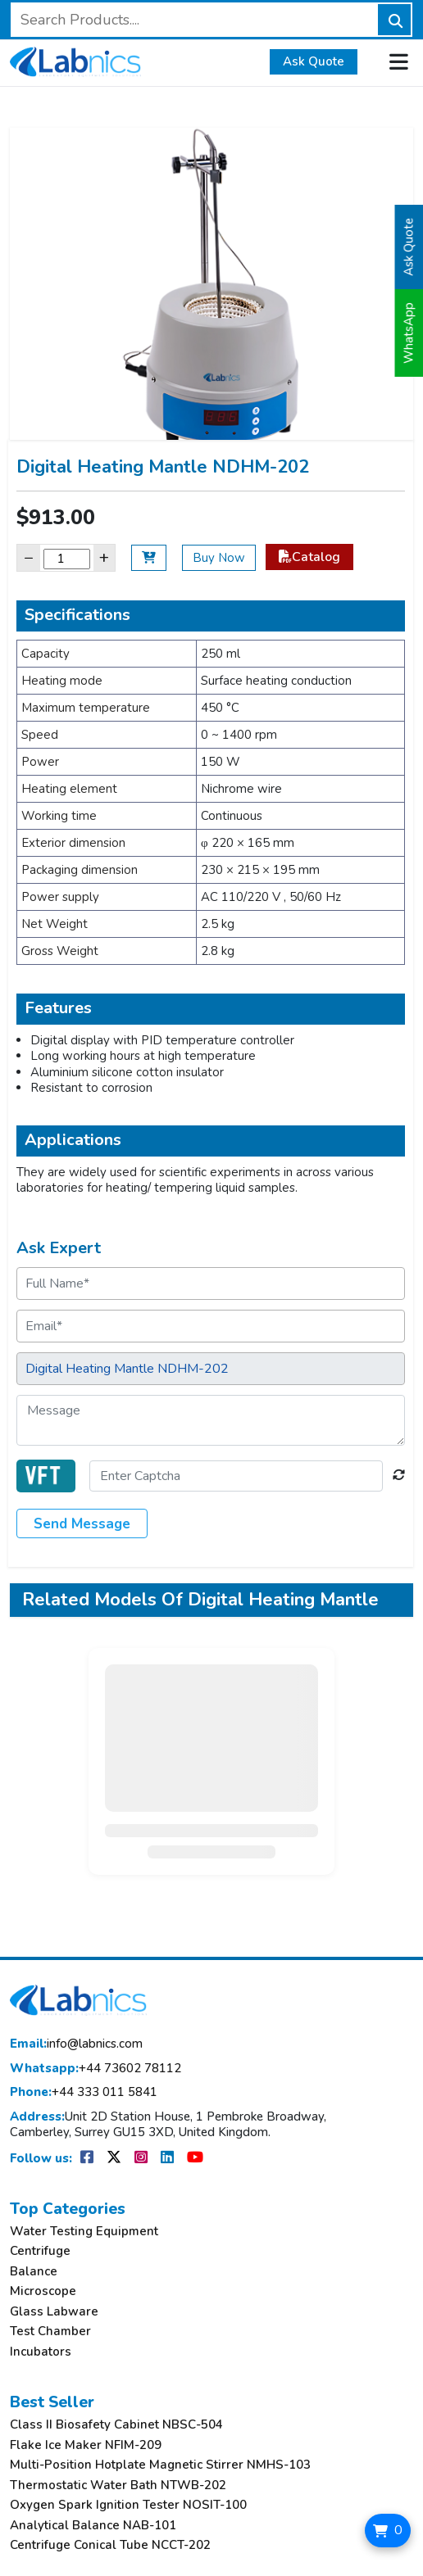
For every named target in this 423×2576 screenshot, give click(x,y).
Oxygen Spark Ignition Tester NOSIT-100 (128, 2505)
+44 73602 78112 (95, 2068)
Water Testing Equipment (84, 2231)
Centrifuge (40, 2251)
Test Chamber (50, 2331)
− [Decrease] (29, 557)
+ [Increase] (104, 557)
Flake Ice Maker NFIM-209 (85, 2445)
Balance (33, 2271)
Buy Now (219, 558)
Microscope (43, 2291)
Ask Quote (313, 61)
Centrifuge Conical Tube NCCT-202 (110, 2545)
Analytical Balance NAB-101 (93, 2525)
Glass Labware (54, 2312)
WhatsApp (409, 333)
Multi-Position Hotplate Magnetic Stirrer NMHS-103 (160, 2465)
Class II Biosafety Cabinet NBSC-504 (116, 2425)
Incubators (40, 2352)
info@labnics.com (76, 2044)
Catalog (309, 557)
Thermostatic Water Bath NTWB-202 (118, 2485)
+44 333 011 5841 (83, 2092)
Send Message (82, 1523)
